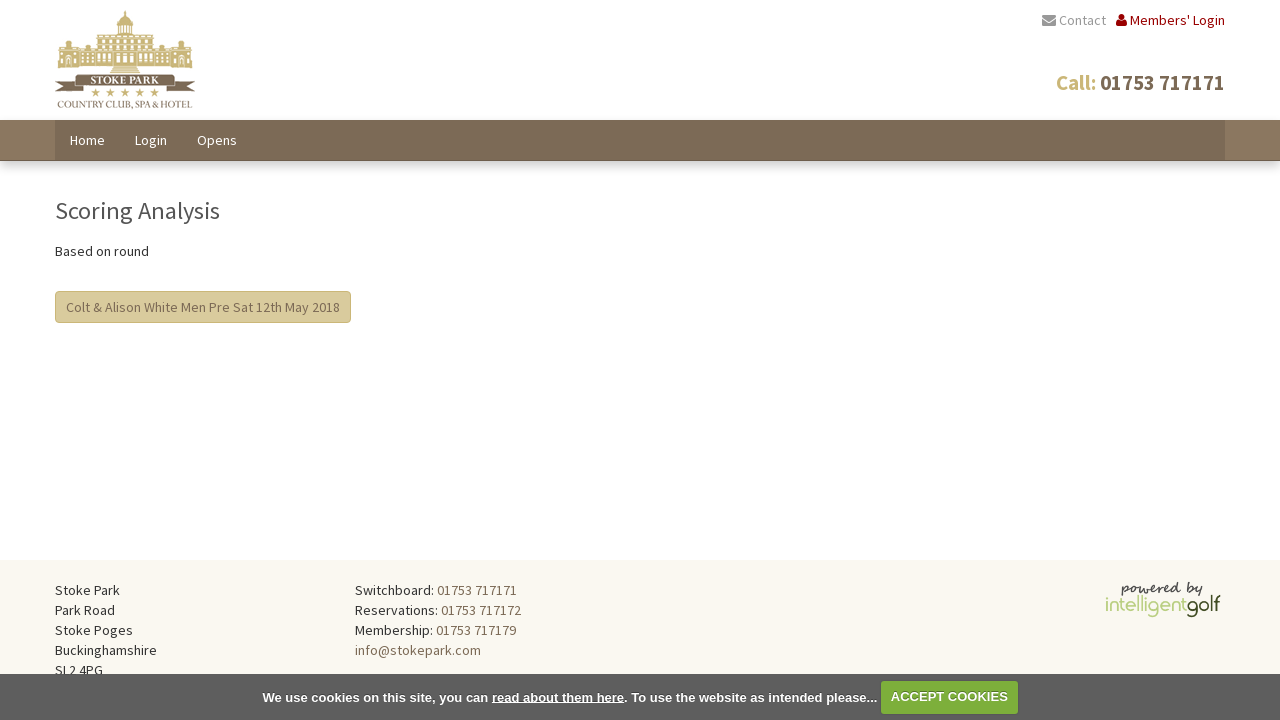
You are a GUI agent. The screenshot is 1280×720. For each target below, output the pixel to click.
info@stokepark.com (418, 650)
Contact (1074, 20)
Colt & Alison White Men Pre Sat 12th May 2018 (203, 307)
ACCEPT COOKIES (949, 696)
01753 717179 (476, 630)
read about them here (558, 696)
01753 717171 (477, 590)
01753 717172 (481, 610)
